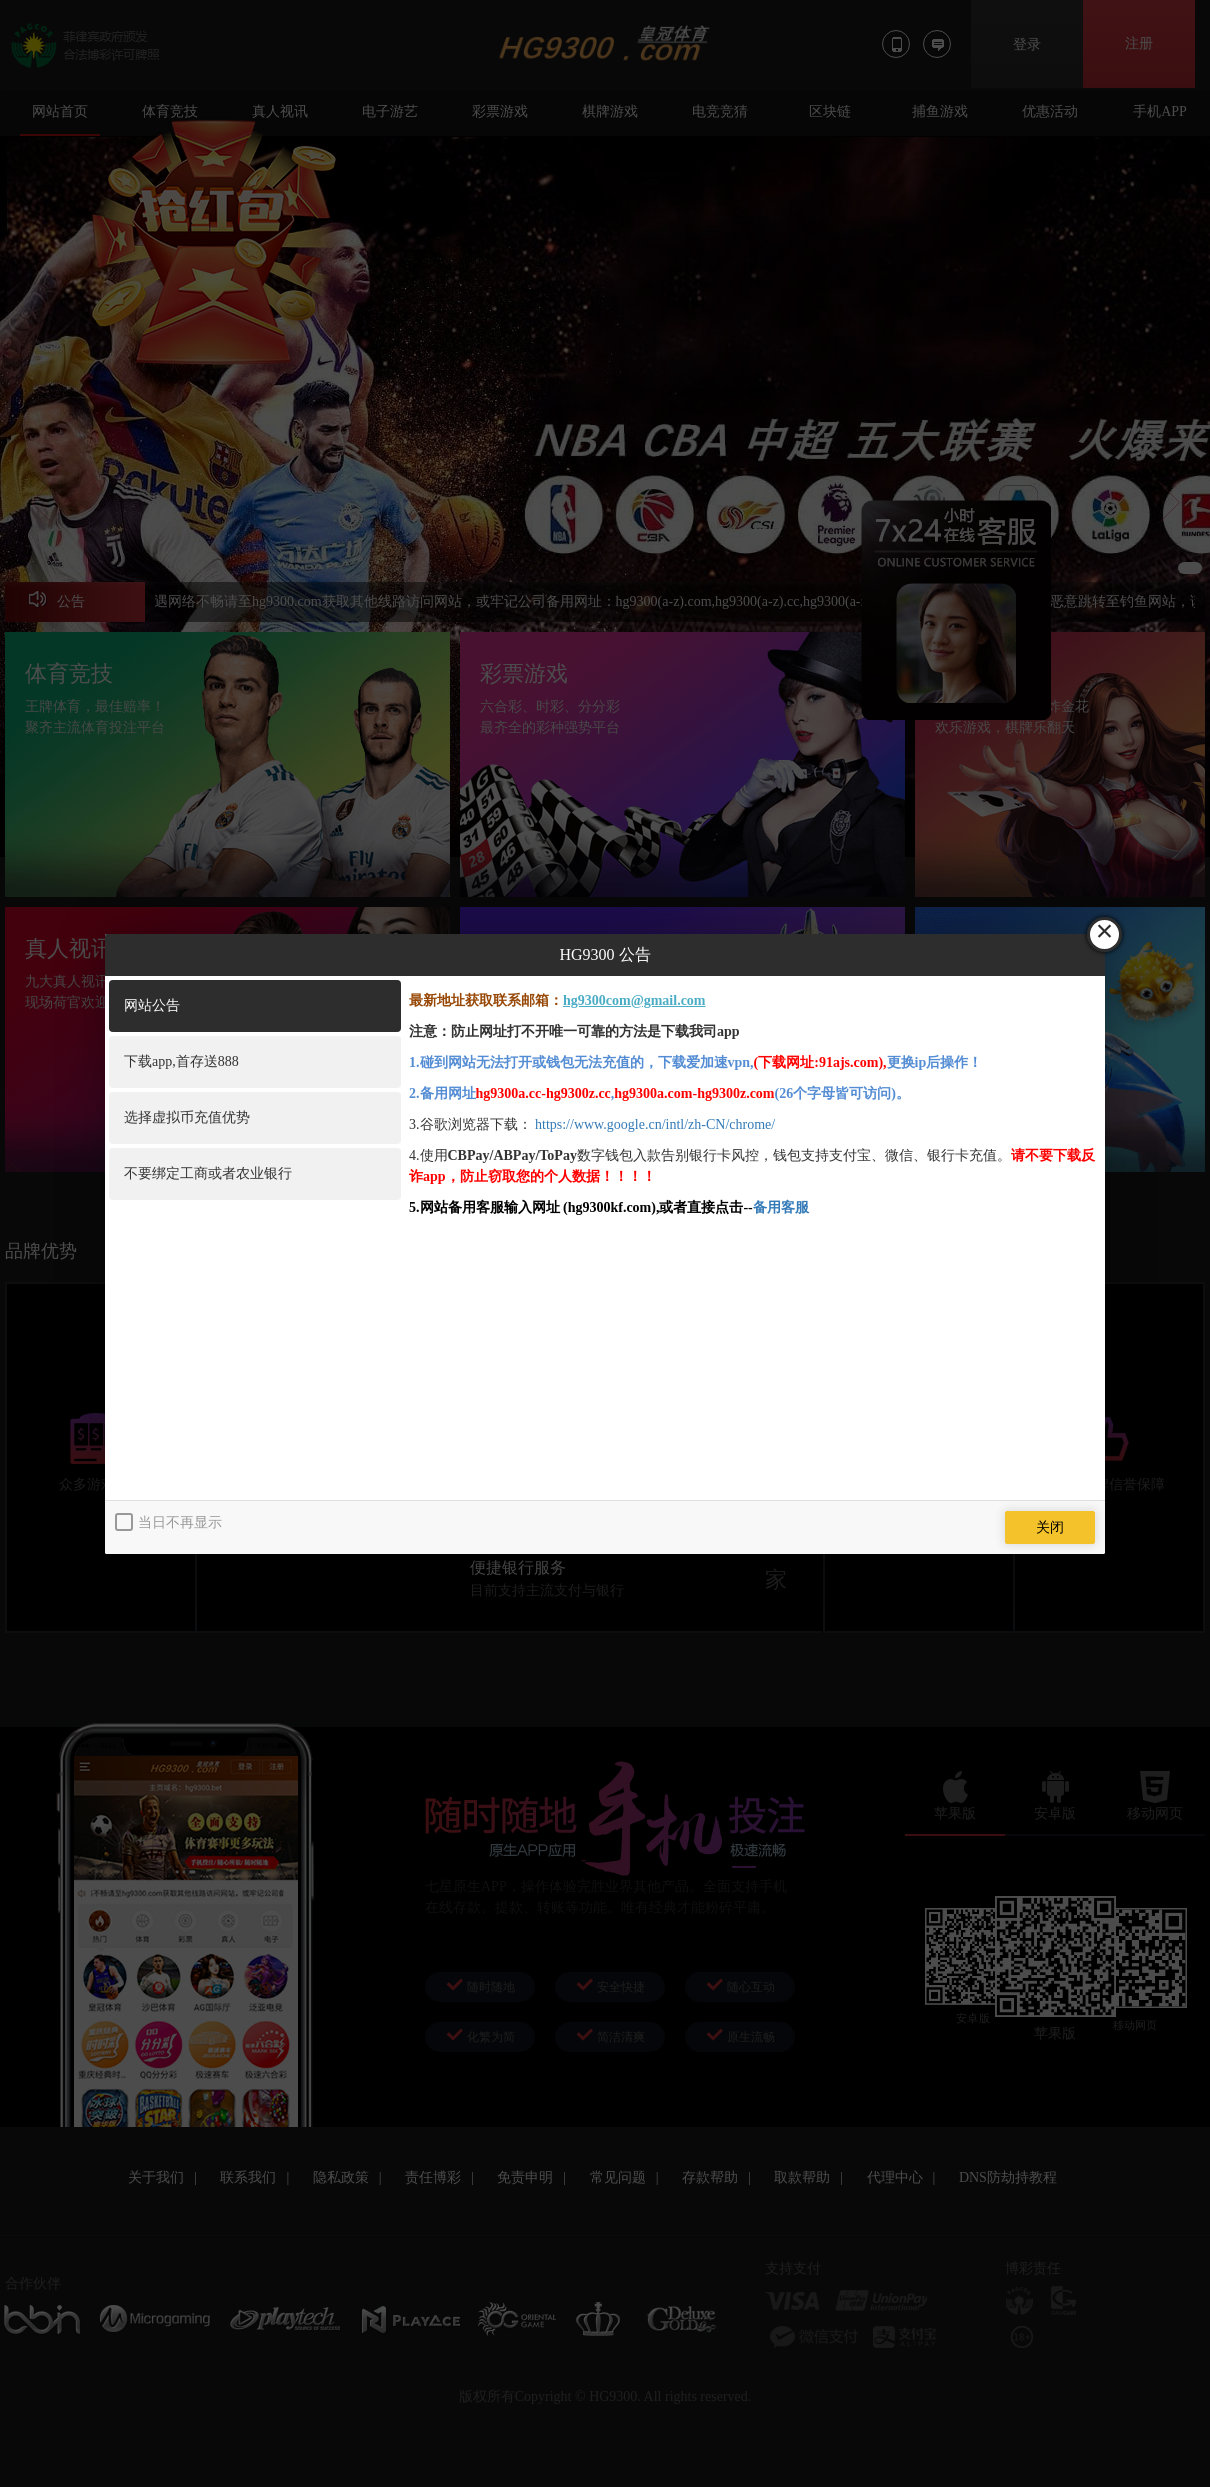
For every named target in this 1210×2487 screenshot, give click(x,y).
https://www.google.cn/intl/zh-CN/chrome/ (655, 1124)
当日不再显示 (180, 1522)
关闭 (1050, 1527)
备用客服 (781, 1207)
